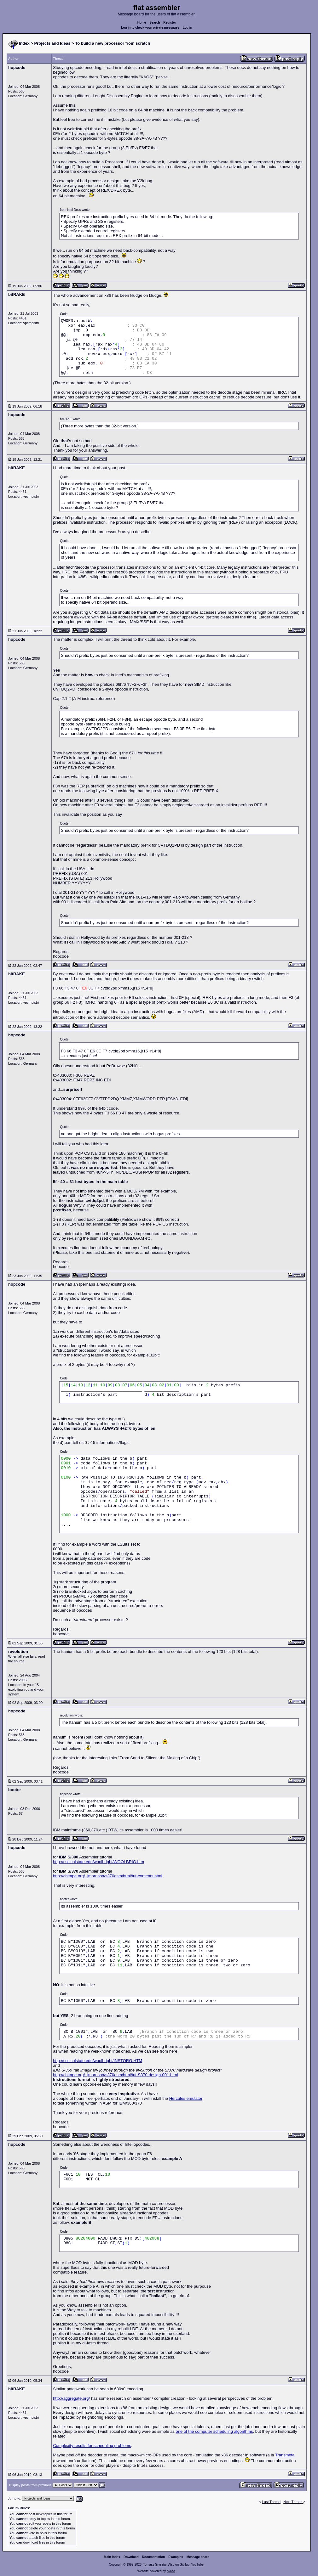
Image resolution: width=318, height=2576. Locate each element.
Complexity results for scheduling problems (92, 2445)
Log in (187, 27)
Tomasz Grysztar (154, 2564)
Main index (112, 2557)
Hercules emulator (186, 2098)
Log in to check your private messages (150, 27)
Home (141, 22)
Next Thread (293, 2502)
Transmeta (285, 2455)
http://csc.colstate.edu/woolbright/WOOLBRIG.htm (98, 1861)
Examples (175, 2557)
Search (154, 22)
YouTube (197, 2564)
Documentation (153, 2557)
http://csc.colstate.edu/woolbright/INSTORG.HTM (97, 2060)
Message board (198, 2557)
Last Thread (271, 2502)
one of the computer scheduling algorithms (214, 2431)
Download (131, 2557)
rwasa (171, 2571)
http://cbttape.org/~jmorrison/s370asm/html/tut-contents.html (107, 1876)
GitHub (184, 2564)
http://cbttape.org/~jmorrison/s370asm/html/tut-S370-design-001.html (115, 2074)
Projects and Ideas (52, 43)
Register (169, 22)
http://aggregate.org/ (71, 2398)
